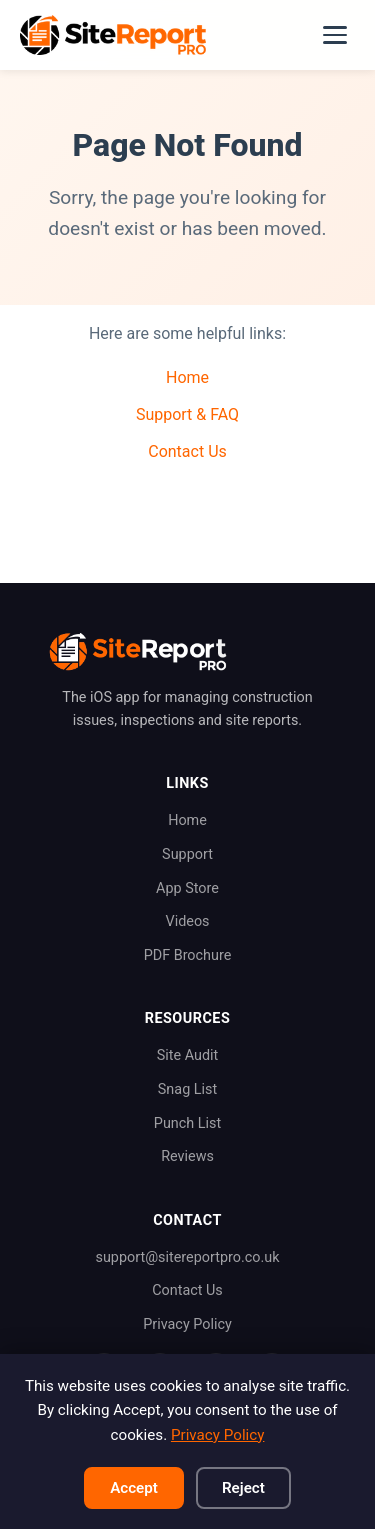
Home (187, 377)
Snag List (187, 1089)
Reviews (187, 1156)
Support (187, 854)
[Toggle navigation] (335, 35)
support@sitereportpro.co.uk (187, 1257)
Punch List (187, 1123)
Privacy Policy (187, 1324)
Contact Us (187, 451)
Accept (134, 1488)
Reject (243, 1488)
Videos (187, 921)
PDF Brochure (188, 955)
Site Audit (188, 1055)
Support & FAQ (187, 414)
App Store (187, 888)
